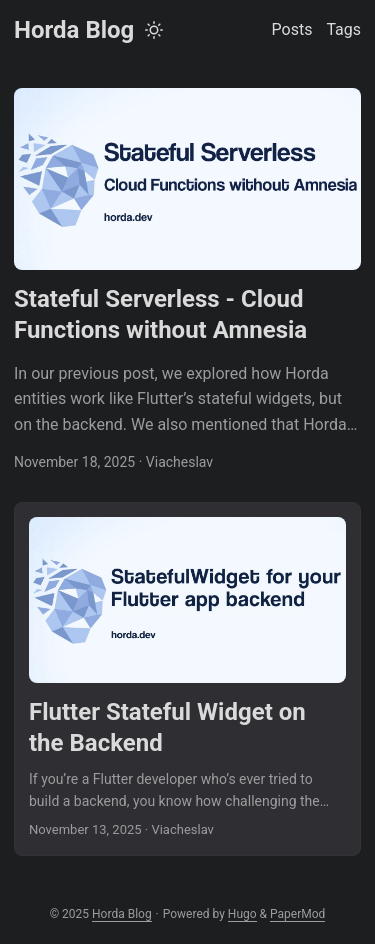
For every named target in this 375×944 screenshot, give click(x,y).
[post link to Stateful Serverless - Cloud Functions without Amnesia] (187, 281)
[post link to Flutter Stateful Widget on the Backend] (187, 679)
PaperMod (297, 914)
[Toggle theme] (154, 30)
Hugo (242, 914)
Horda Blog (74, 30)
